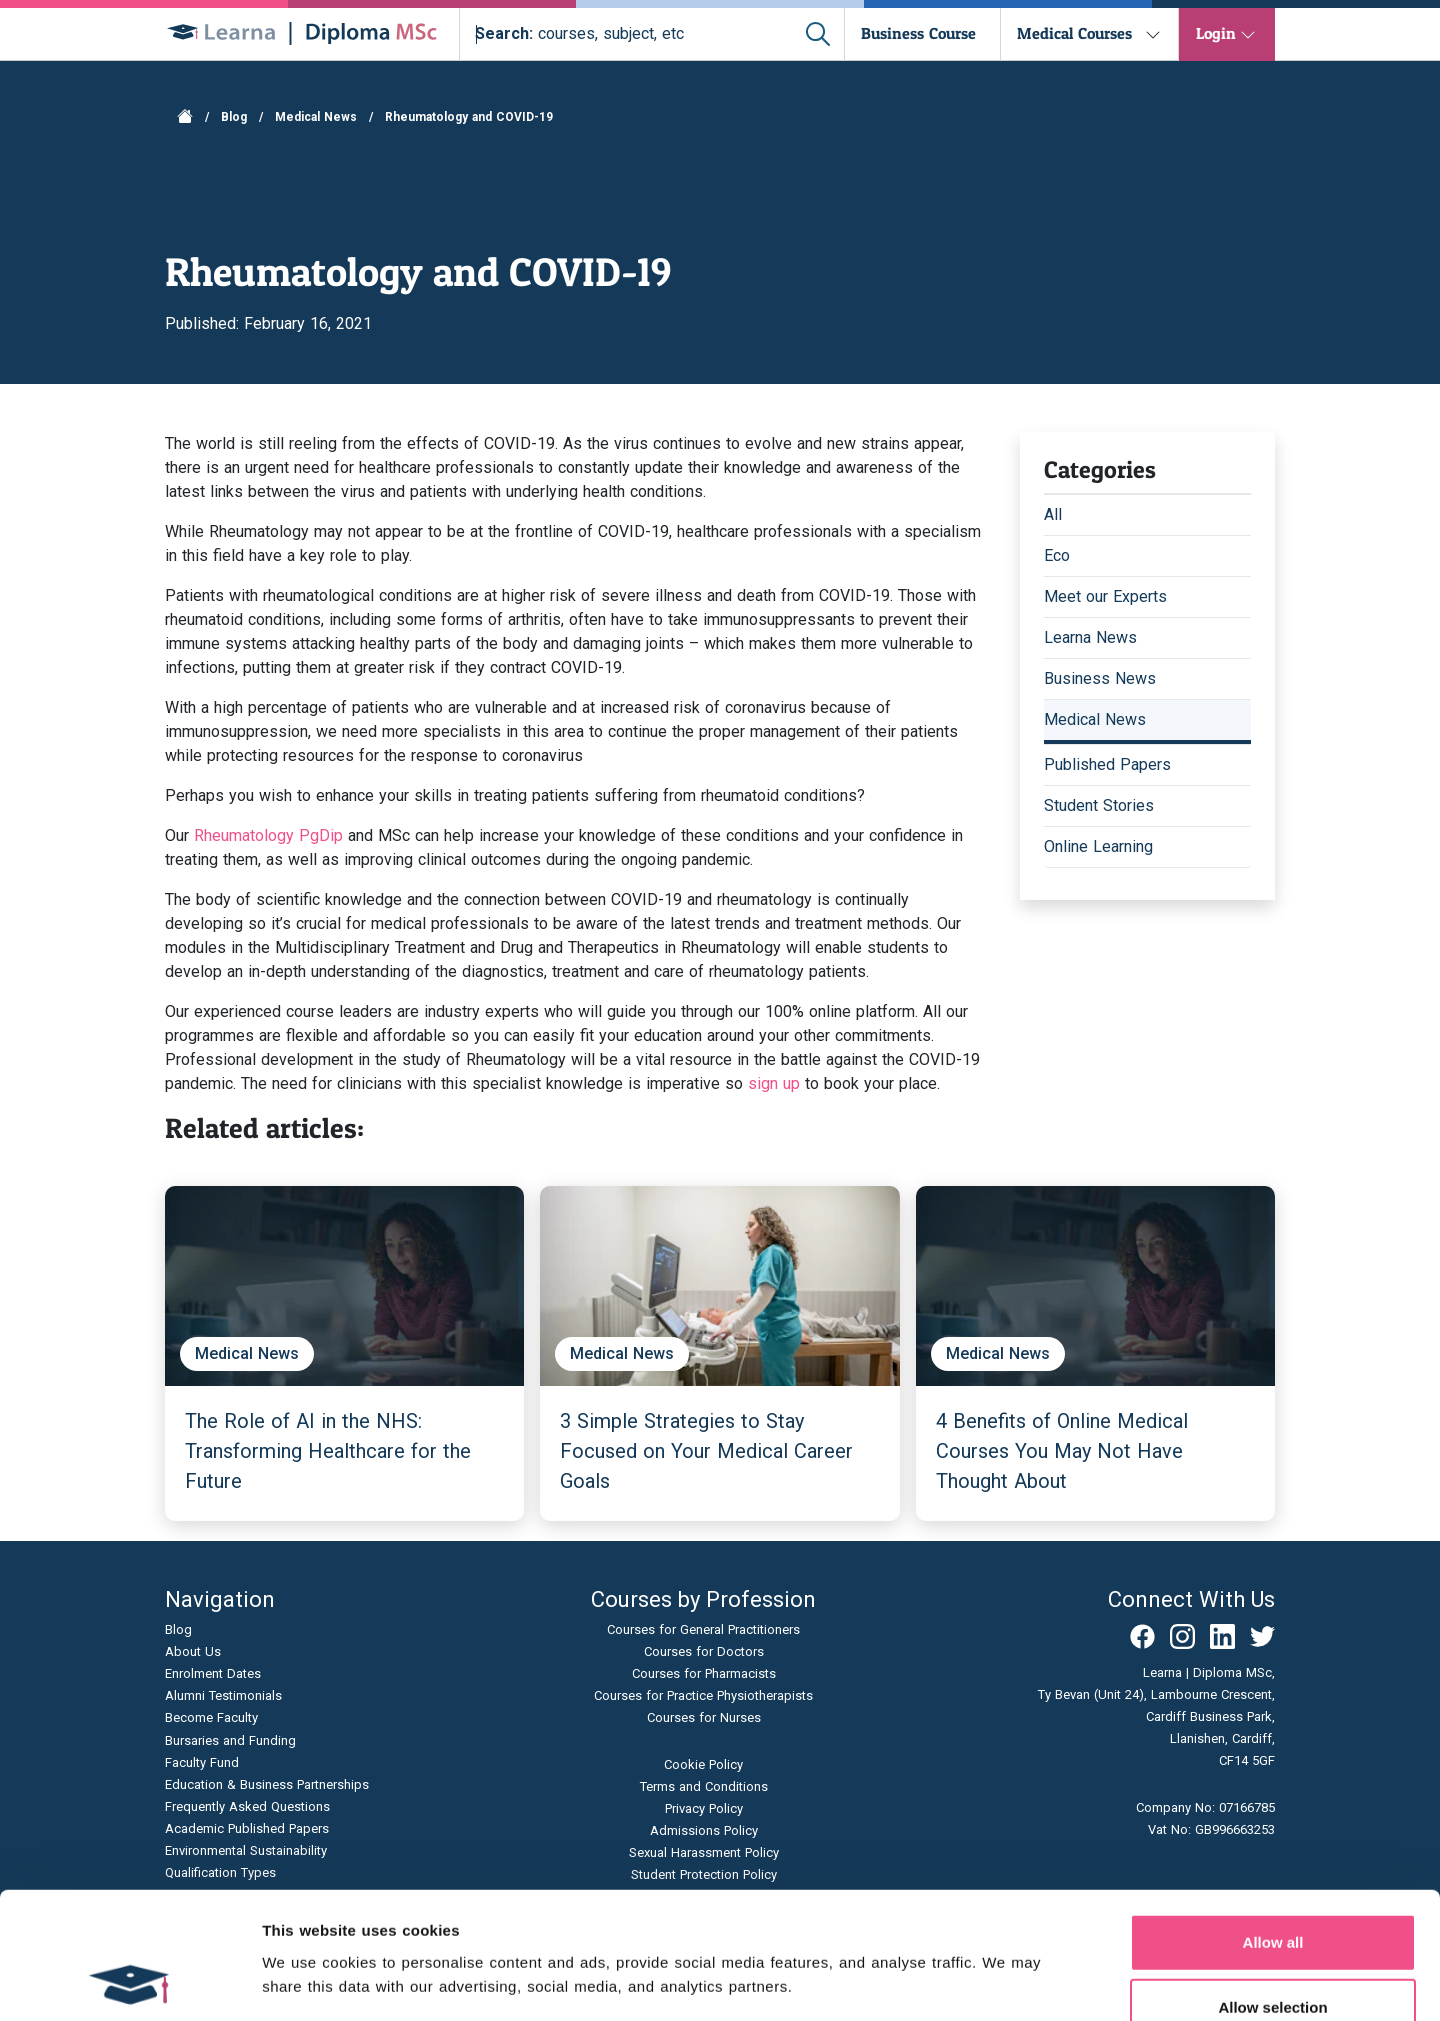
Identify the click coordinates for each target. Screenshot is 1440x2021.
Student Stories (1099, 805)
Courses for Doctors (704, 1651)
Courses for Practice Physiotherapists (703, 1695)
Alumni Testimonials (223, 1695)
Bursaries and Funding (230, 1740)
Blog (234, 117)
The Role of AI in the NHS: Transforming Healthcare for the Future (328, 1451)
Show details (1050, 1981)
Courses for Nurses (704, 1717)
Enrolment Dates (213, 1673)
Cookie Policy (703, 1764)
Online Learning (1098, 846)
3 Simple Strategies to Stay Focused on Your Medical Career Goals (706, 1451)
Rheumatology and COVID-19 (469, 117)
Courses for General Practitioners (703, 1629)
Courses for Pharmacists (704, 1673)
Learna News (1090, 637)
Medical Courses (1074, 33)
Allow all (1273, 1823)
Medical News (316, 117)
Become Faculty (211, 1717)
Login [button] (1216, 33)
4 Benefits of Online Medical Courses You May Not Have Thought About (1062, 1451)
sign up (774, 1083)
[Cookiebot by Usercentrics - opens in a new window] (129, 1982)
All (1053, 514)
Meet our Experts (1105, 596)
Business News (1100, 678)
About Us (193, 1651)
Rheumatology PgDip (268, 835)
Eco (1057, 555)
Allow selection (1272, 1889)
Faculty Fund (202, 1762)
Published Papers (1107, 764)
